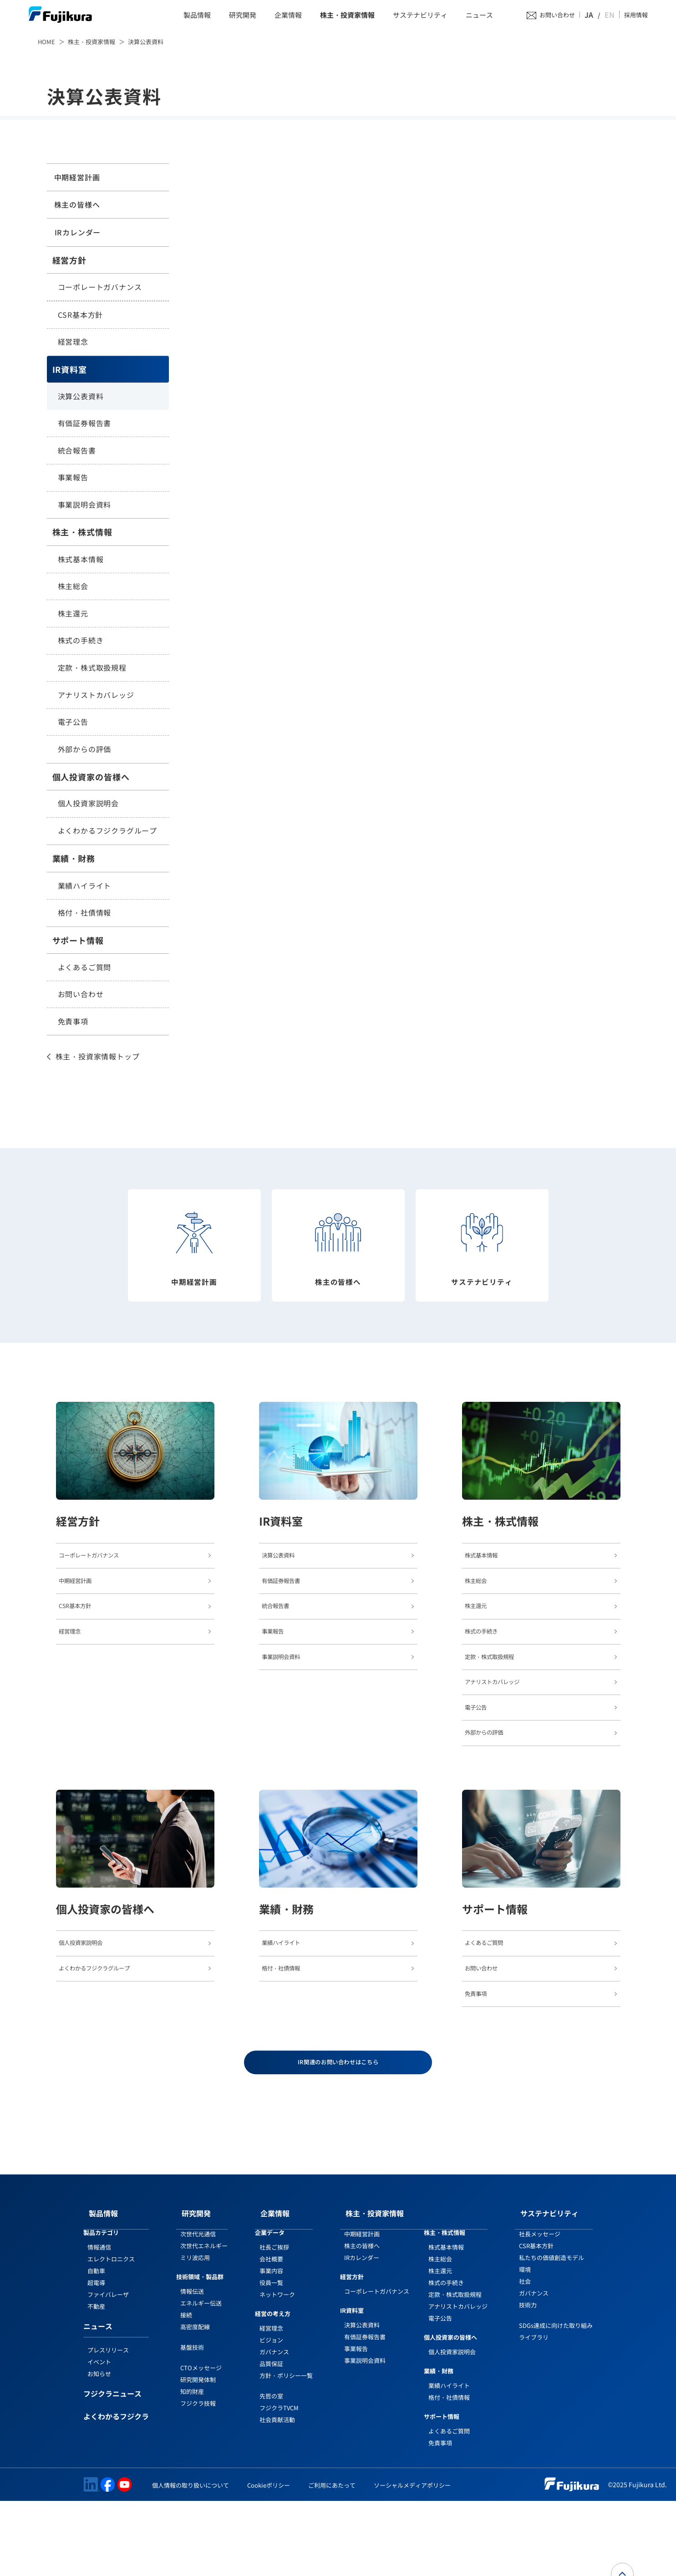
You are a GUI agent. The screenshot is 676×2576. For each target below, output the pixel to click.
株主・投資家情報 (347, 15)
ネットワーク (277, 2370)
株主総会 (73, 586)
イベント (99, 2437)
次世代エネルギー (204, 2321)
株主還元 (73, 613)
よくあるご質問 (85, 967)
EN (610, 15)
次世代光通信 (198, 2309)
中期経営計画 (75, 177)
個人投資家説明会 (88, 804)
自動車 (96, 2346)
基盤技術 (192, 2422)
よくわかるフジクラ (116, 2492)
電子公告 (73, 722)
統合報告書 (77, 450)
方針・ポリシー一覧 (286, 2450)
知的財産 (192, 2466)
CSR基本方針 (80, 315)
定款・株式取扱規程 (92, 667)
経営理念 (73, 341)
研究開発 (242, 15)
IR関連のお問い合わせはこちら (338, 2143)
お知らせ (99, 2448)
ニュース (479, 15)
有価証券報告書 (85, 423)
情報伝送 (192, 2366)
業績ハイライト (85, 886)
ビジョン (271, 2415)
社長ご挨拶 (274, 2322)
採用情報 (636, 15)
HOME (46, 41)
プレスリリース (108, 2425)
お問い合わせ (567, 16)
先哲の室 (271, 2471)
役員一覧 (271, 2358)
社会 (525, 2356)
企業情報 (288, 15)
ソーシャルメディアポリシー (412, 2560)
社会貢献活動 (277, 2494)
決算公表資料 (81, 396)
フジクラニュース (112, 2469)
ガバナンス (274, 2427)
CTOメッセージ (201, 2443)
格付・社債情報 (85, 912)
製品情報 (197, 15)
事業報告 (73, 478)
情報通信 (99, 2322)
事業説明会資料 (85, 504)
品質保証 (271, 2438)
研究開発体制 (198, 2454)
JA (598, 15)
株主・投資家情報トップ (98, 1056)
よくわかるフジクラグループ (107, 830)
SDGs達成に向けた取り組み (556, 2400)
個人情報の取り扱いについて (190, 2560)
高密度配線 (195, 2402)
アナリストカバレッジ (96, 695)
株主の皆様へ (75, 204)
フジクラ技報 (198, 2478)
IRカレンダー (76, 232)
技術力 (528, 2380)
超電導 (96, 2358)
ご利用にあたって (332, 2560)
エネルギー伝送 (201, 2378)
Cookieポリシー (268, 2560)
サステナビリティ (420, 15)
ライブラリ (534, 2412)
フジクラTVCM (279, 2483)
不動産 (96, 2381)
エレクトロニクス (111, 2334)
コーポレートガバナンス (100, 287)
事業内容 (271, 2346)
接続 (186, 2390)
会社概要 (271, 2334)
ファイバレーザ (108, 2370)
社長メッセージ (539, 2309)
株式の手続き (81, 641)
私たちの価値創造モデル (551, 2333)
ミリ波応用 (195, 2333)
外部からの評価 (85, 749)
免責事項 (73, 1021)
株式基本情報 (81, 559)
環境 (525, 2345)
